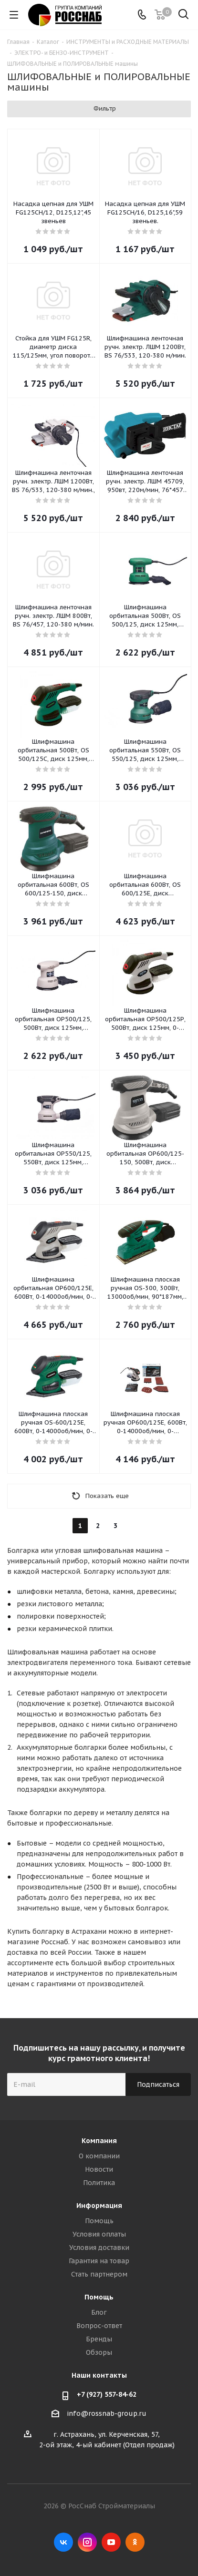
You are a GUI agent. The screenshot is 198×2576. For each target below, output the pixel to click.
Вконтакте (63, 2542)
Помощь (99, 2221)
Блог (99, 2312)
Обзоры (99, 2352)
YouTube (111, 2542)
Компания (99, 2140)
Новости (99, 2169)
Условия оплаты (99, 2234)
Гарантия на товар (99, 2261)
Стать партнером (99, 2274)
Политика (99, 2182)
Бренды (99, 2339)
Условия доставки (99, 2247)
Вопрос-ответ (99, 2325)
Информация (99, 2205)
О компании (99, 2156)
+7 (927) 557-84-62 (106, 2394)
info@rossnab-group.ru (106, 2413)
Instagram (87, 2542)
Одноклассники (135, 2542)
